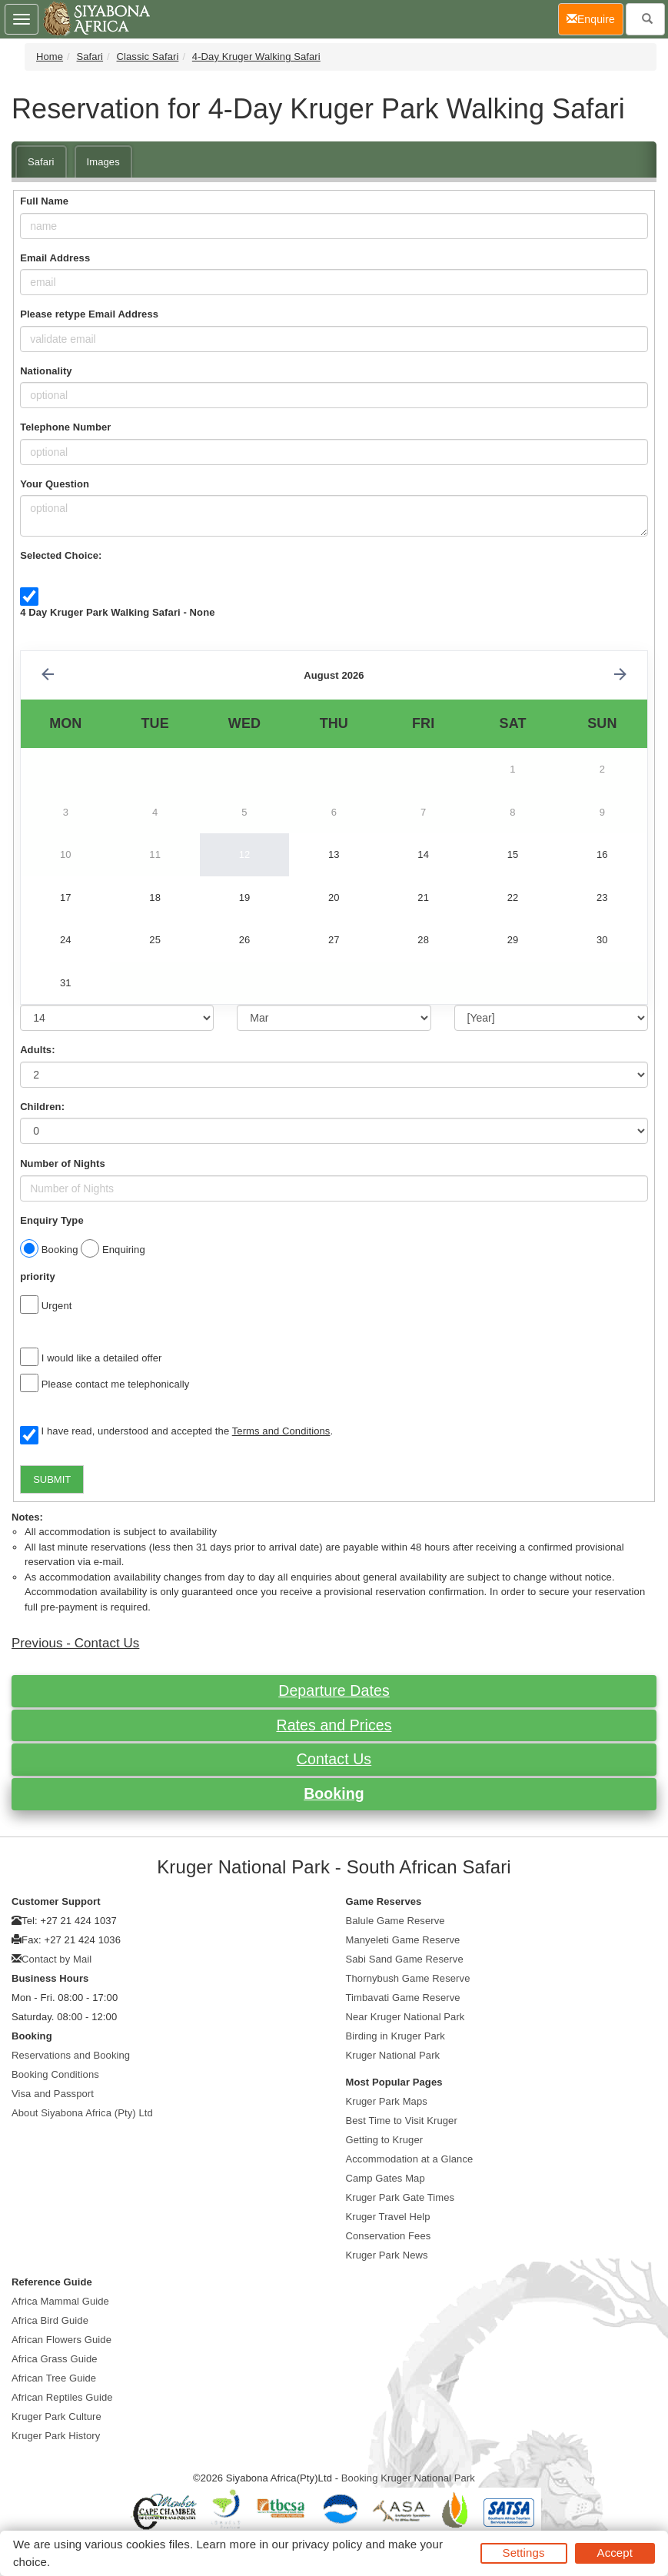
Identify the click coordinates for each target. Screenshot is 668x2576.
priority (37, 1276)
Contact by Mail (56, 1959)
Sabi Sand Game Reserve (405, 1959)
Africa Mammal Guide (60, 2301)
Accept (615, 2552)
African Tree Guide (54, 2378)
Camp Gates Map (385, 2178)
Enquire (595, 18)
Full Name (44, 201)
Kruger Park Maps (386, 2101)
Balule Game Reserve (395, 1920)
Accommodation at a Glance (410, 2159)
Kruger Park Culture (56, 2416)
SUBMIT (52, 1479)
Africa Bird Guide (50, 2320)
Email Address (55, 258)
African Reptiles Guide (62, 2397)
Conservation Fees (388, 2236)
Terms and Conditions (281, 1431)
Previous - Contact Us (75, 1643)
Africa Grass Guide (55, 2359)
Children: (42, 1106)
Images (103, 162)
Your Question (54, 484)
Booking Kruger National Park (408, 2478)
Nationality (46, 371)
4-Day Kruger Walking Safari (256, 56)
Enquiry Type (52, 1220)
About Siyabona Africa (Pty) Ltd (82, 2113)
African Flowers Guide (61, 2339)
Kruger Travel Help (388, 2216)
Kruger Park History (56, 2435)
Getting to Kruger (385, 2140)
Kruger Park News (387, 2255)
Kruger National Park (393, 2055)
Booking (334, 1793)
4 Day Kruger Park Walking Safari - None (117, 612)
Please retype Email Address (89, 314)
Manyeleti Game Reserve (403, 1940)
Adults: (37, 1049)
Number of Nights (62, 1163)
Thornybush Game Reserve (408, 1978)
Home (49, 56)
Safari (90, 56)
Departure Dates (334, 1690)
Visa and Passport (53, 2093)
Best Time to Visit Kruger (401, 2120)
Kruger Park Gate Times (400, 2197)
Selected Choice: (60, 555)
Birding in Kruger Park (395, 2036)
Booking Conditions (55, 2074)
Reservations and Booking (71, 2055)
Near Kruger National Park (405, 2017)
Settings (524, 2552)
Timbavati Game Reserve (403, 1997)
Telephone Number (65, 427)
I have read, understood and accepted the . (176, 1432)
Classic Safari (148, 56)
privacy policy (327, 2544)
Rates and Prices (333, 1725)
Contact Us (334, 1758)
